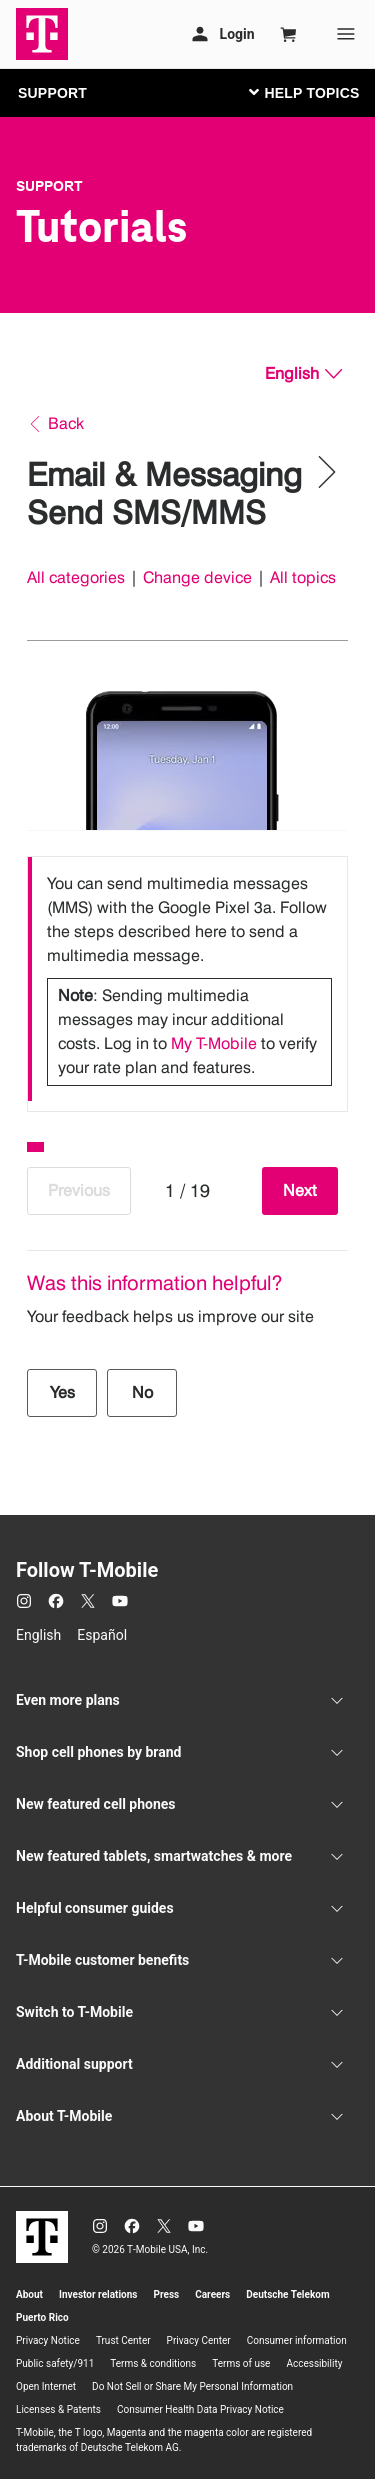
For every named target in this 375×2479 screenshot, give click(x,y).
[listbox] (187, 979)
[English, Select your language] (303, 374)
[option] (187, 979)
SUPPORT (52, 93)
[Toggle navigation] (300, 92)
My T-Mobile (214, 1043)
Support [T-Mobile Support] (49, 186)
